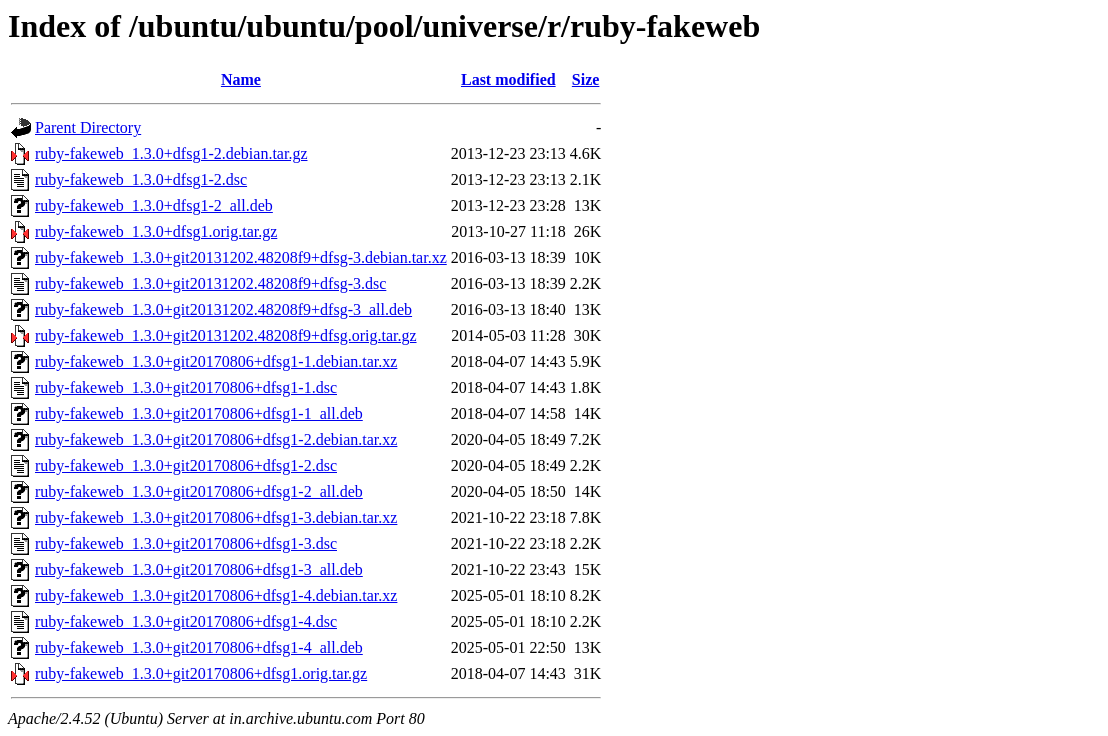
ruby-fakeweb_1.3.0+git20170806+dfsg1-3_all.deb (199, 569)
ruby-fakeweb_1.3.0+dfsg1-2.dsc (141, 179)
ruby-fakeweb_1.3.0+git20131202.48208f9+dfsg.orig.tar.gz (226, 335)
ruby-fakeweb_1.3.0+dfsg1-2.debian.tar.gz (171, 153)
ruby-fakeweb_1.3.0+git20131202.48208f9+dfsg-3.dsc (210, 283)
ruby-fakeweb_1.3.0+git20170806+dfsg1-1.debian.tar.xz (216, 361)
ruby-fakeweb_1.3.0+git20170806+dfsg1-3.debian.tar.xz (216, 517)
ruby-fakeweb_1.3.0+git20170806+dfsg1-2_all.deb (199, 491)
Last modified (508, 79)
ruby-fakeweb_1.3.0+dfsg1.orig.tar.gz (156, 231)
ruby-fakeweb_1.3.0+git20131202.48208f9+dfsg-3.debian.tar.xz (241, 257)
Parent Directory (88, 127)
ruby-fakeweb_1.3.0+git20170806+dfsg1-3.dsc (186, 543)
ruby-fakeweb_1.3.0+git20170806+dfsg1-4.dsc (186, 621)
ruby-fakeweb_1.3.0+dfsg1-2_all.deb (154, 205)
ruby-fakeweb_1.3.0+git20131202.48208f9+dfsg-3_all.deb (223, 309)
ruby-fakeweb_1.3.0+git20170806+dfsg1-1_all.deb (199, 413)
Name (241, 79)
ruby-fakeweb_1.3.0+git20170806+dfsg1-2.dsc (186, 465)
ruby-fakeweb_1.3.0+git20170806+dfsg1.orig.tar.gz (201, 673)
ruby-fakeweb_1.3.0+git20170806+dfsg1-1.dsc (186, 387)
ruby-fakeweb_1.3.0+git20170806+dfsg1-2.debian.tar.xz (216, 439)
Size (586, 79)
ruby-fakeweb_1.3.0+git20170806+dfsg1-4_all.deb (199, 647)
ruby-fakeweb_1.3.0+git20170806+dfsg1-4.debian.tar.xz (216, 595)
